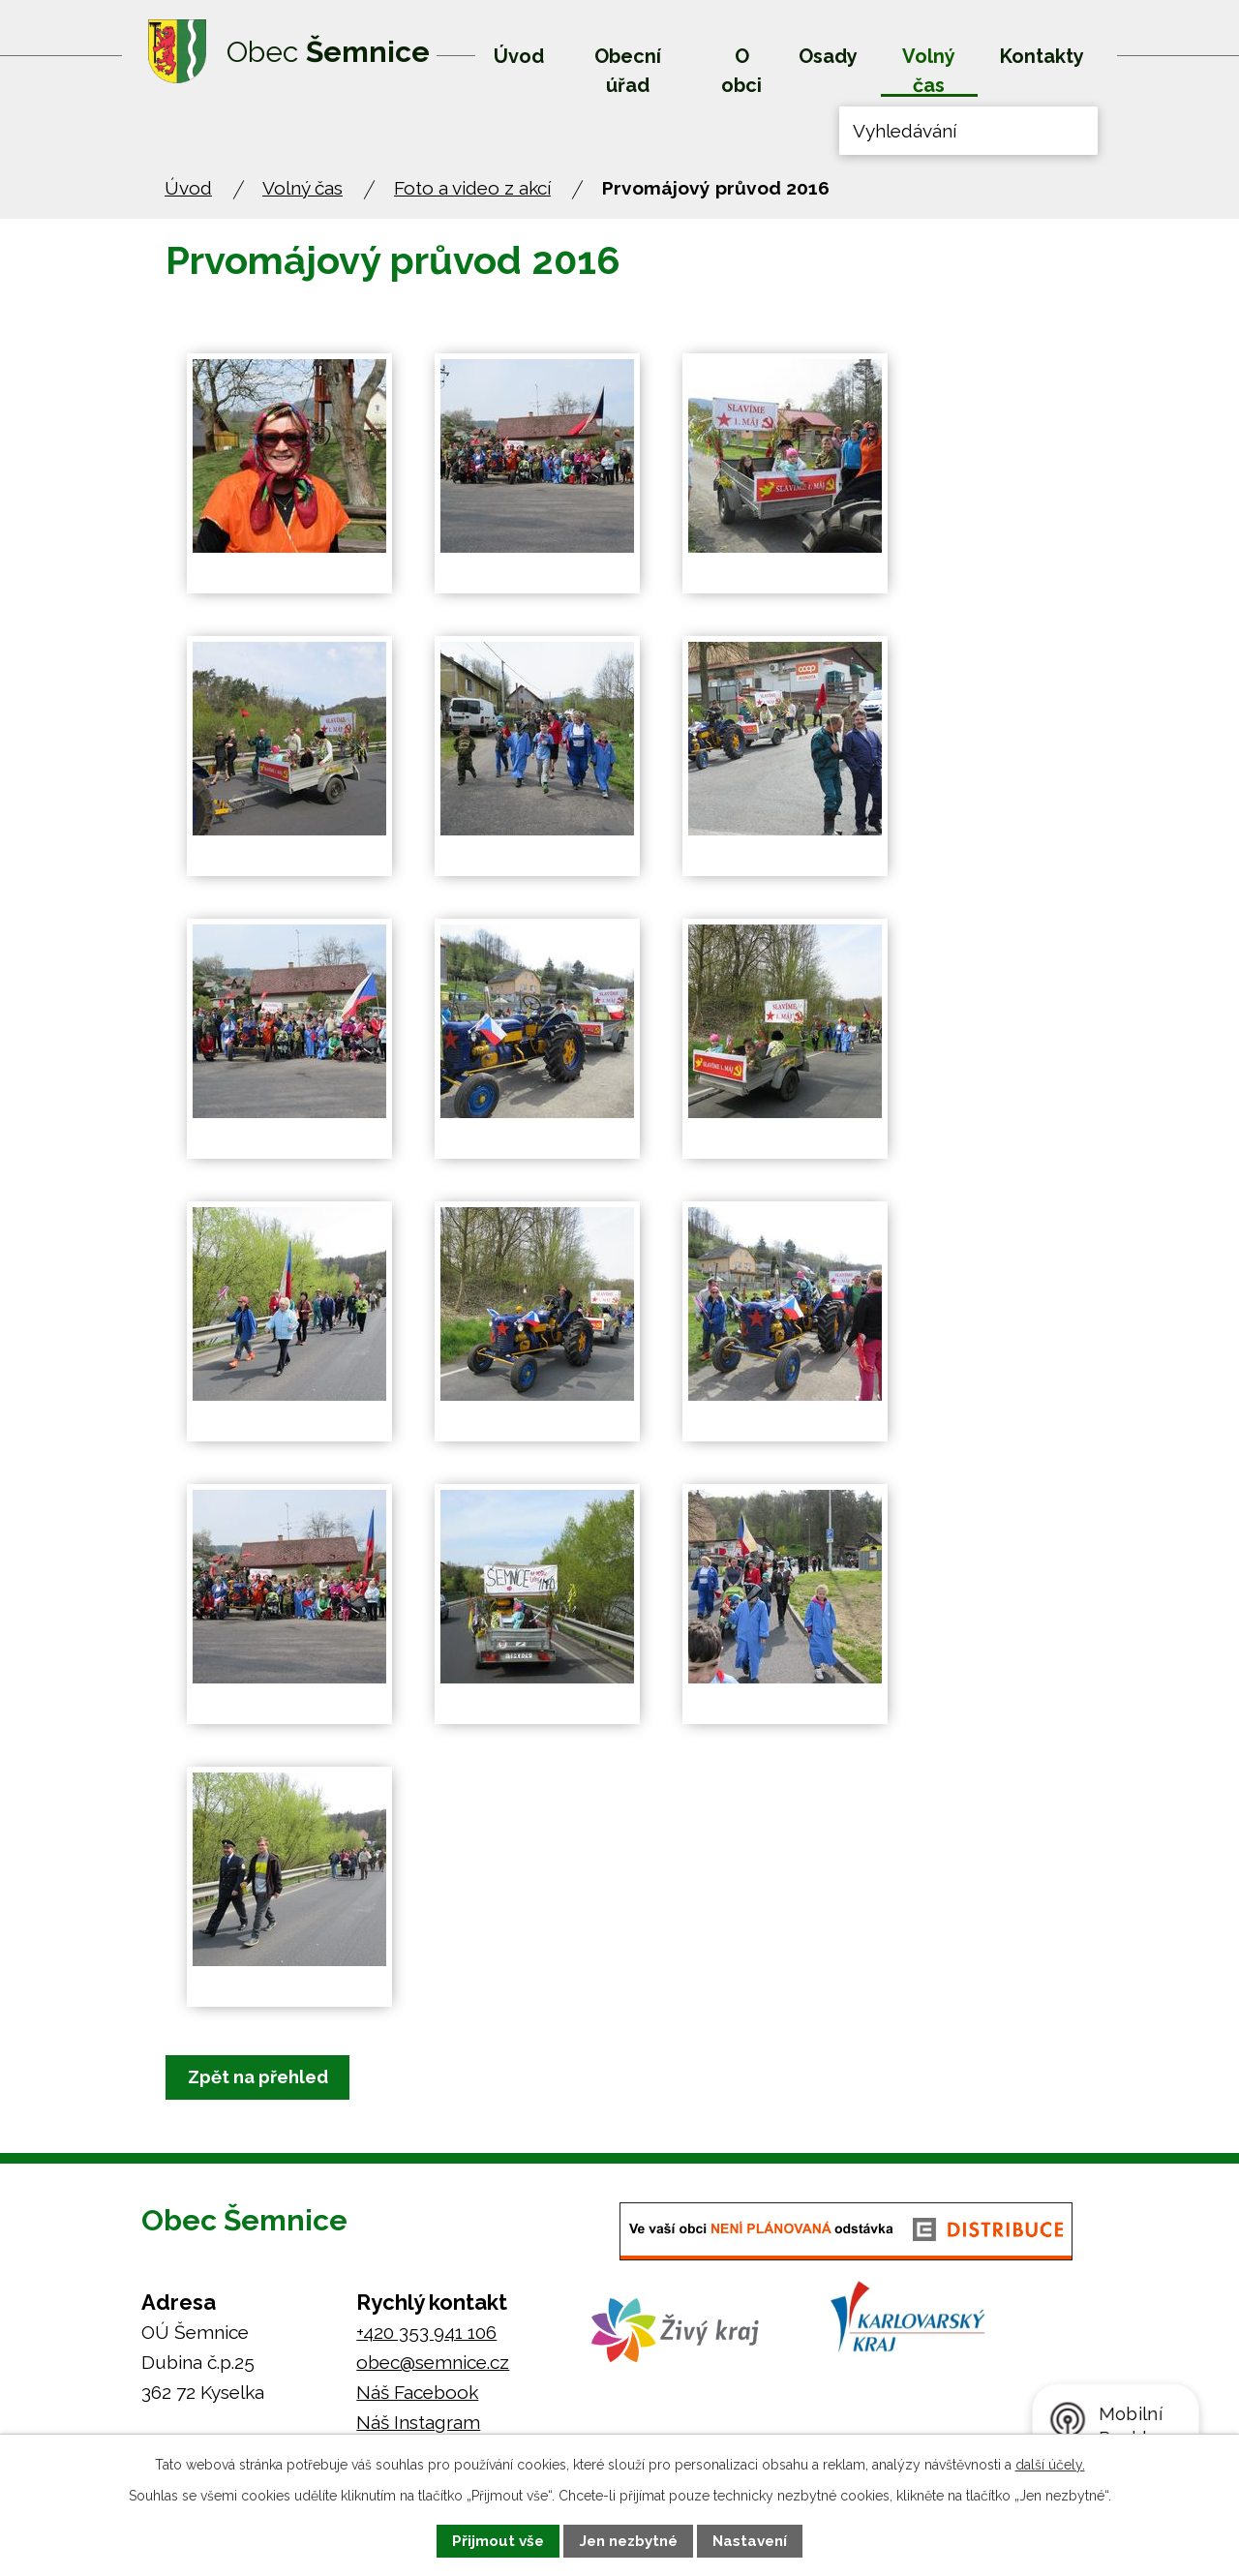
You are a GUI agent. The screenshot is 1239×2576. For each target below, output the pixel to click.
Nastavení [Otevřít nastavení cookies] (749, 2541)
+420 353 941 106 (426, 2333)
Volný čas (928, 71)
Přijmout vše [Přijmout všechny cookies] (498, 2541)
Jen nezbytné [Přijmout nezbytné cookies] (629, 2541)
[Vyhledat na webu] (968, 130)
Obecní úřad (627, 71)
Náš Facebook (417, 2393)
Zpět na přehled (268, 2077)
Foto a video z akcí (472, 187)
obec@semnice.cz (432, 2363)
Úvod (519, 56)
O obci (741, 71)
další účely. (1050, 2464)
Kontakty (1042, 56)
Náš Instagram (418, 2423)
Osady (828, 56)
